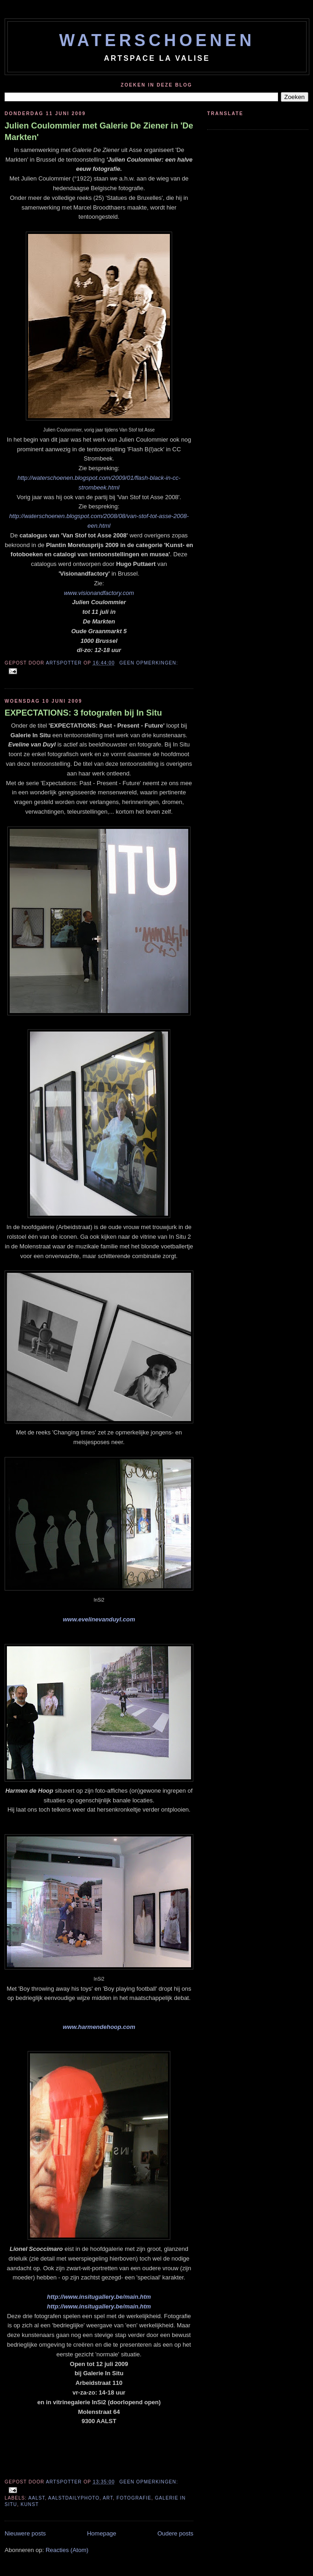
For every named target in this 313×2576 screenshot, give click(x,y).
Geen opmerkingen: (148, 662)
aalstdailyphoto (74, 2497)
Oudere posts (175, 2533)
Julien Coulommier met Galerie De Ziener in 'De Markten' (99, 131)
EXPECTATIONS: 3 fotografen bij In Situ (83, 712)
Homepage (101, 2533)
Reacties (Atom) (67, 2550)
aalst (36, 2497)
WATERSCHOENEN (157, 40)
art (108, 2497)
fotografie (133, 2497)
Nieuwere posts (25, 2533)
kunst (30, 2504)
